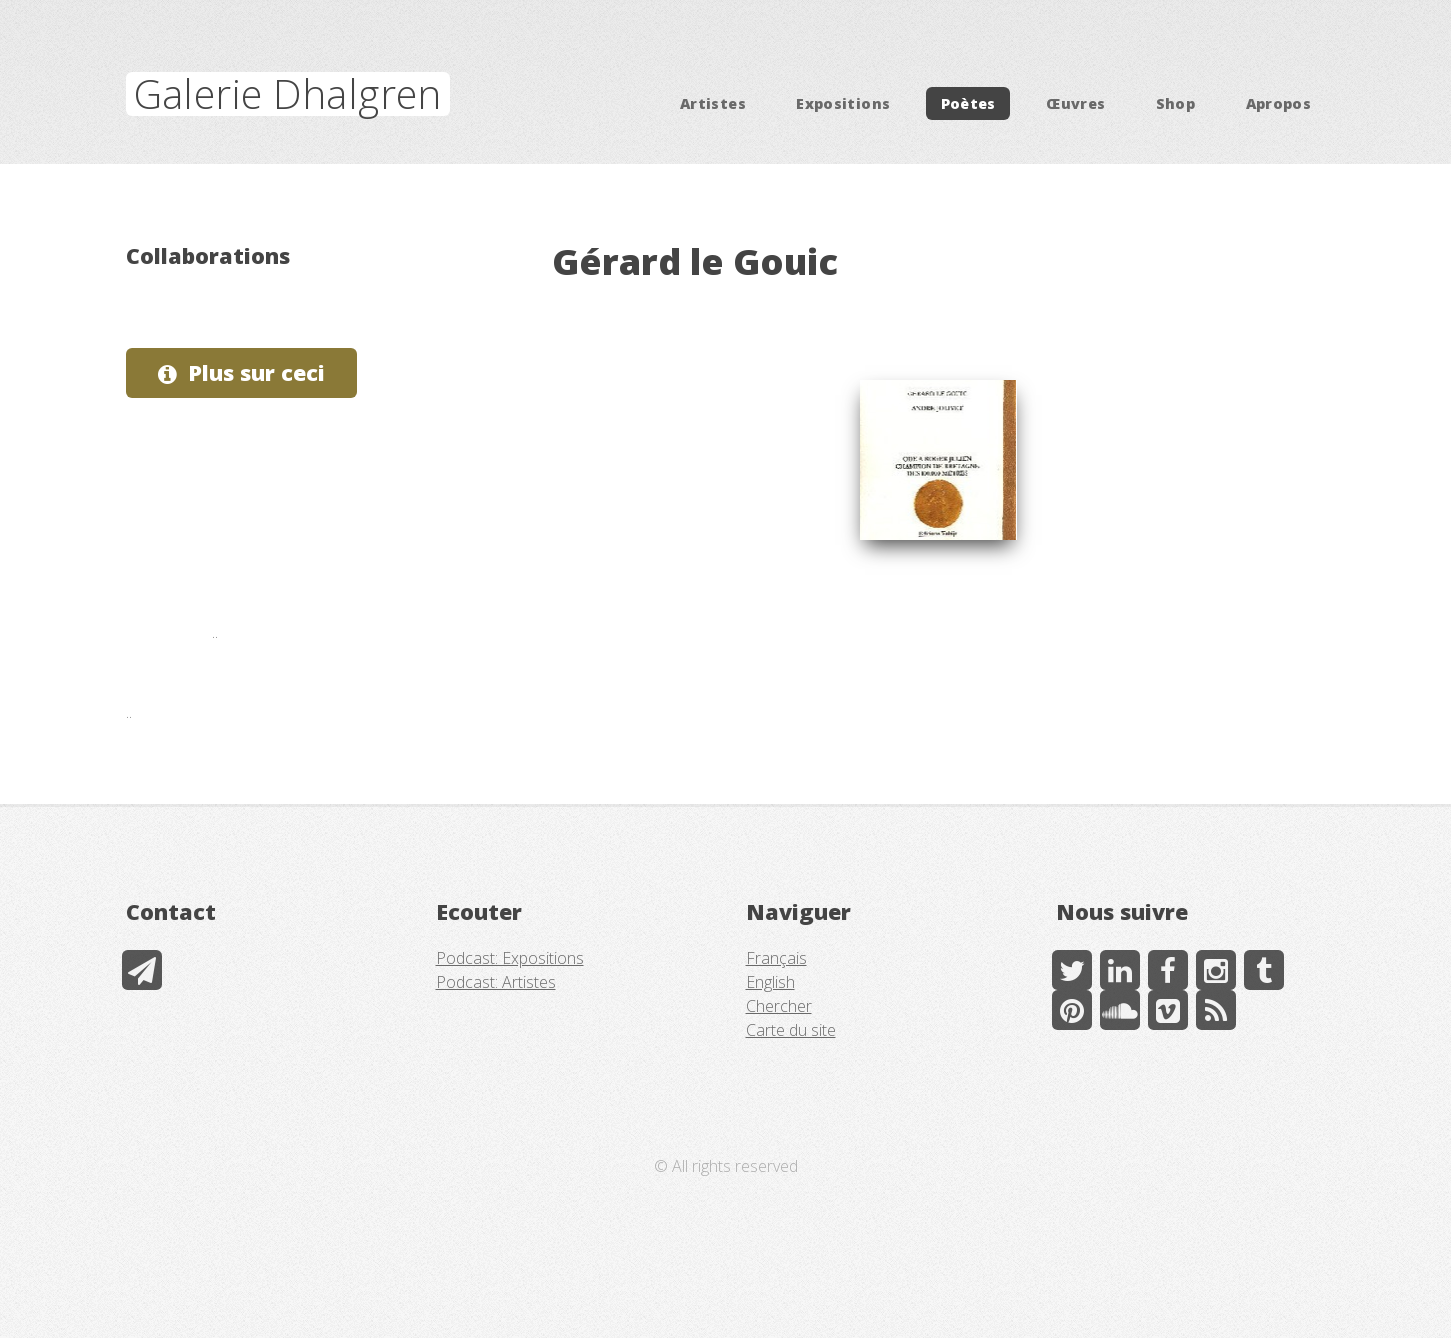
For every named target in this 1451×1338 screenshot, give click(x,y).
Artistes (713, 103)
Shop (1175, 103)
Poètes (968, 103)
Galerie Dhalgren (288, 93)
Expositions (843, 103)
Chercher (779, 1006)
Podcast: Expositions (510, 958)
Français (776, 958)
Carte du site (791, 1030)
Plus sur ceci (256, 372)
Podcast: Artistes (496, 982)
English (770, 982)
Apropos (1279, 103)
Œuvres (1075, 103)
